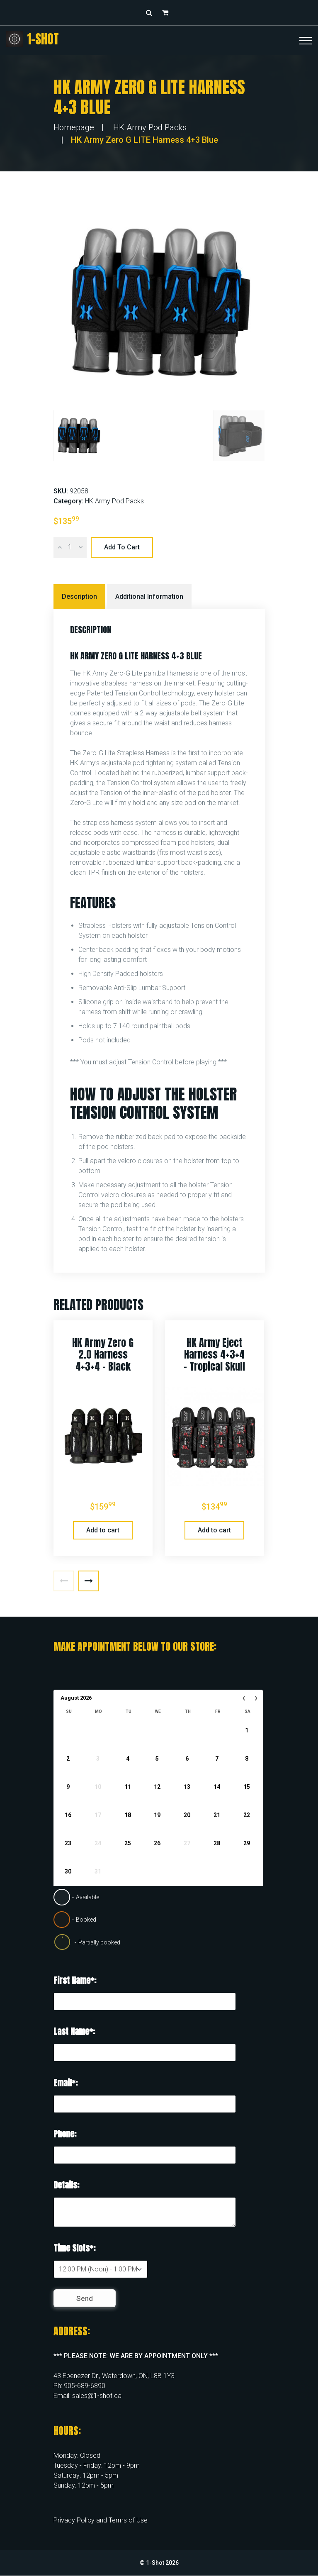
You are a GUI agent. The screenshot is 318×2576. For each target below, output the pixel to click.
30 (67, 1871)
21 (217, 1815)
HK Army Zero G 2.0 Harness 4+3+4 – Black (103, 1354)
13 (187, 1786)
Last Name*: (74, 2031)
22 (246, 1815)
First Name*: (74, 1980)
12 (157, 1786)
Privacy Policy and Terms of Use (100, 2520)
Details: (66, 2184)
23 (67, 1843)
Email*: (65, 2082)
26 (157, 1843)
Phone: (64, 2133)
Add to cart (122, 547)
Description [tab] (79, 596)
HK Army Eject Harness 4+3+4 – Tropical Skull (214, 1354)
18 (127, 1815)
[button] (167, 13)
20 (187, 1815)
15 (246, 1786)
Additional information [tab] (149, 596)
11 (127, 1786)
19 (157, 1815)
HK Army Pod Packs (150, 127)
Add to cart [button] (102, 1530)
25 (127, 1843)
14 (217, 1786)
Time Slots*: (74, 2248)
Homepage (73, 127)
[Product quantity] (70, 547)
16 (67, 1815)
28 (217, 1843)
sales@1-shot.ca (96, 2396)
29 (246, 1843)
